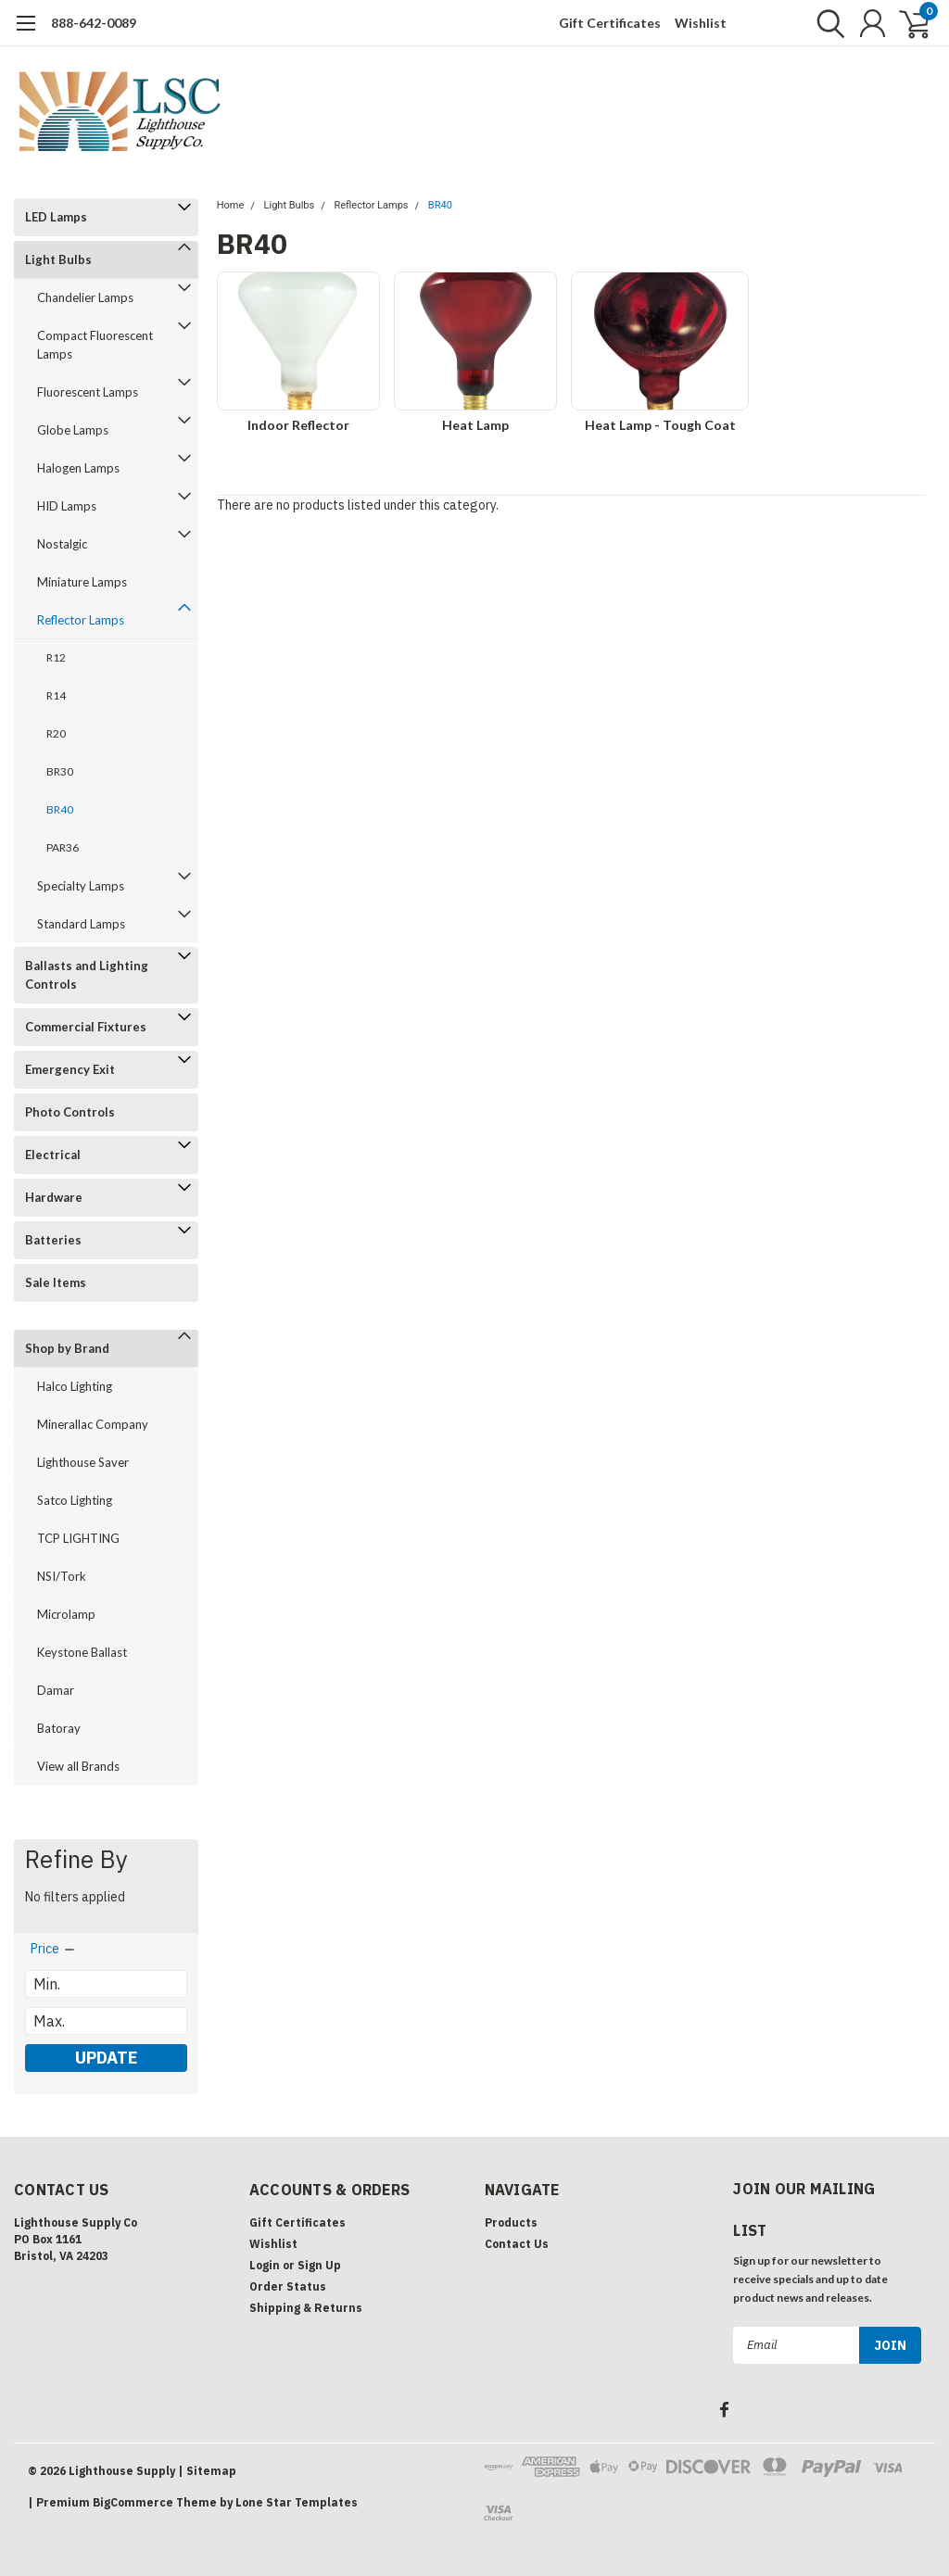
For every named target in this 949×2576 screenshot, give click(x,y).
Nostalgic (62, 544)
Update (106, 2057)
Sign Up (319, 2265)
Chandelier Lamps (85, 297)
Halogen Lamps (78, 468)
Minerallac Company (92, 1424)
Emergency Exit (70, 1069)
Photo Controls (70, 1112)
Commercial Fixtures (85, 1026)
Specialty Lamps (80, 885)
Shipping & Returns (305, 2308)
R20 (56, 733)
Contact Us (517, 2244)
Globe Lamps (72, 430)
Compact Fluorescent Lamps (95, 344)
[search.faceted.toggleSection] (53, 1949)
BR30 (59, 771)
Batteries (53, 1239)
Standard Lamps (81, 923)
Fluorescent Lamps (87, 392)
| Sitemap (207, 2471)
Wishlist (701, 23)
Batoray (59, 1728)
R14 (56, 695)
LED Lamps (56, 216)
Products (511, 2222)
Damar (55, 1690)
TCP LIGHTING (78, 1538)
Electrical (53, 1154)
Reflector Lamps (80, 619)
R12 (56, 657)
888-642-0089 (93, 23)
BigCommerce (133, 2502)
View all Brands (78, 1766)
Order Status (287, 2286)
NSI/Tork (61, 1576)
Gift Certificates (610, 23)
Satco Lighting (74, 1500)
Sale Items (55, 1282)
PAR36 (62, 847)
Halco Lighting (74, 1386)
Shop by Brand (67, 1348)
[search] (826, 23)
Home (231, 205)
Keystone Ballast (82, 1652)
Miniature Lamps (82, 582)
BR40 (59, 809)
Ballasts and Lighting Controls (86, 974)
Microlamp (66, 1614)
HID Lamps (66, 506)
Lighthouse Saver (83, 1462)
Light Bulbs (58, 259)
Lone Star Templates (296, 2502)
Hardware (53, 1197)
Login (264, 2265)
